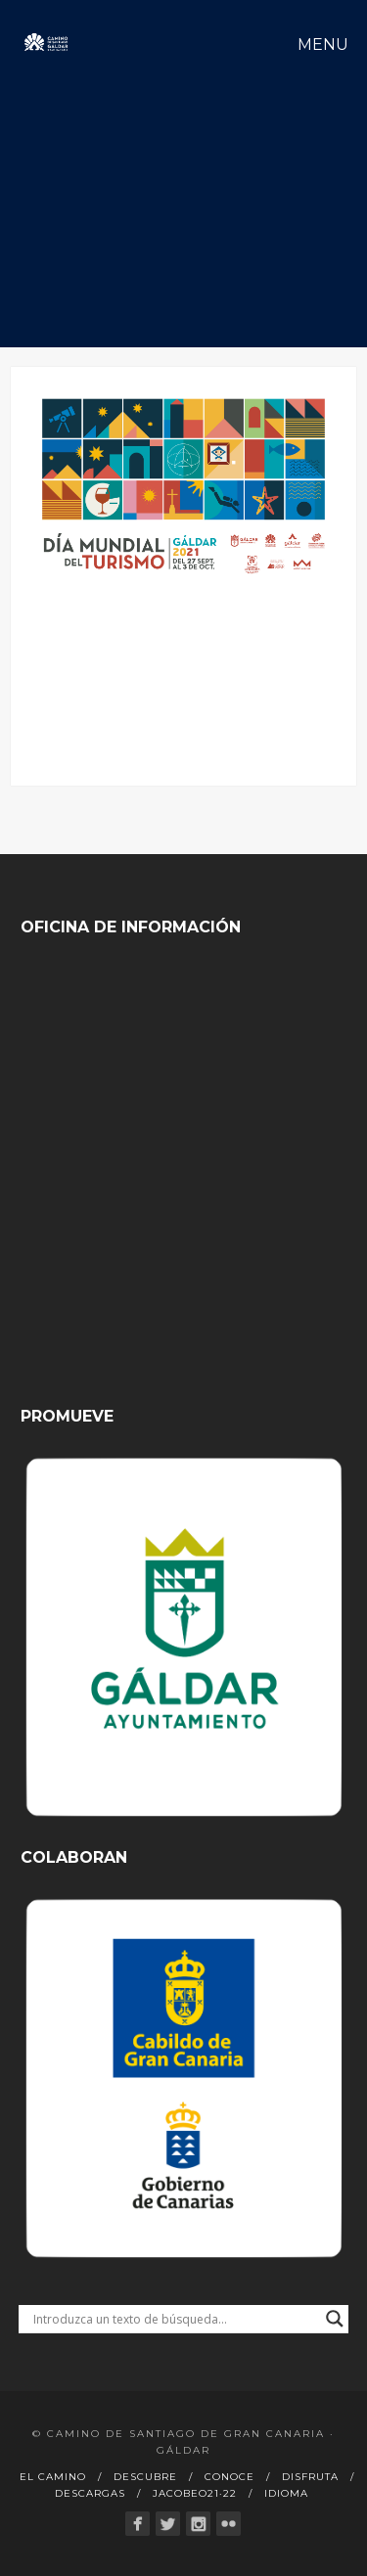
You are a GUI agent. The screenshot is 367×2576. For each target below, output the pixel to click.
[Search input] (175, 2318)
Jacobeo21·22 (195, 2493)
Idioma (286, 2493)
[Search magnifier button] (334, 2318)
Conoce (229, 2476)
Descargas (90, 2493)
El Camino (53, 2476)
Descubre (145, 2476)
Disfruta (310, 2476)
